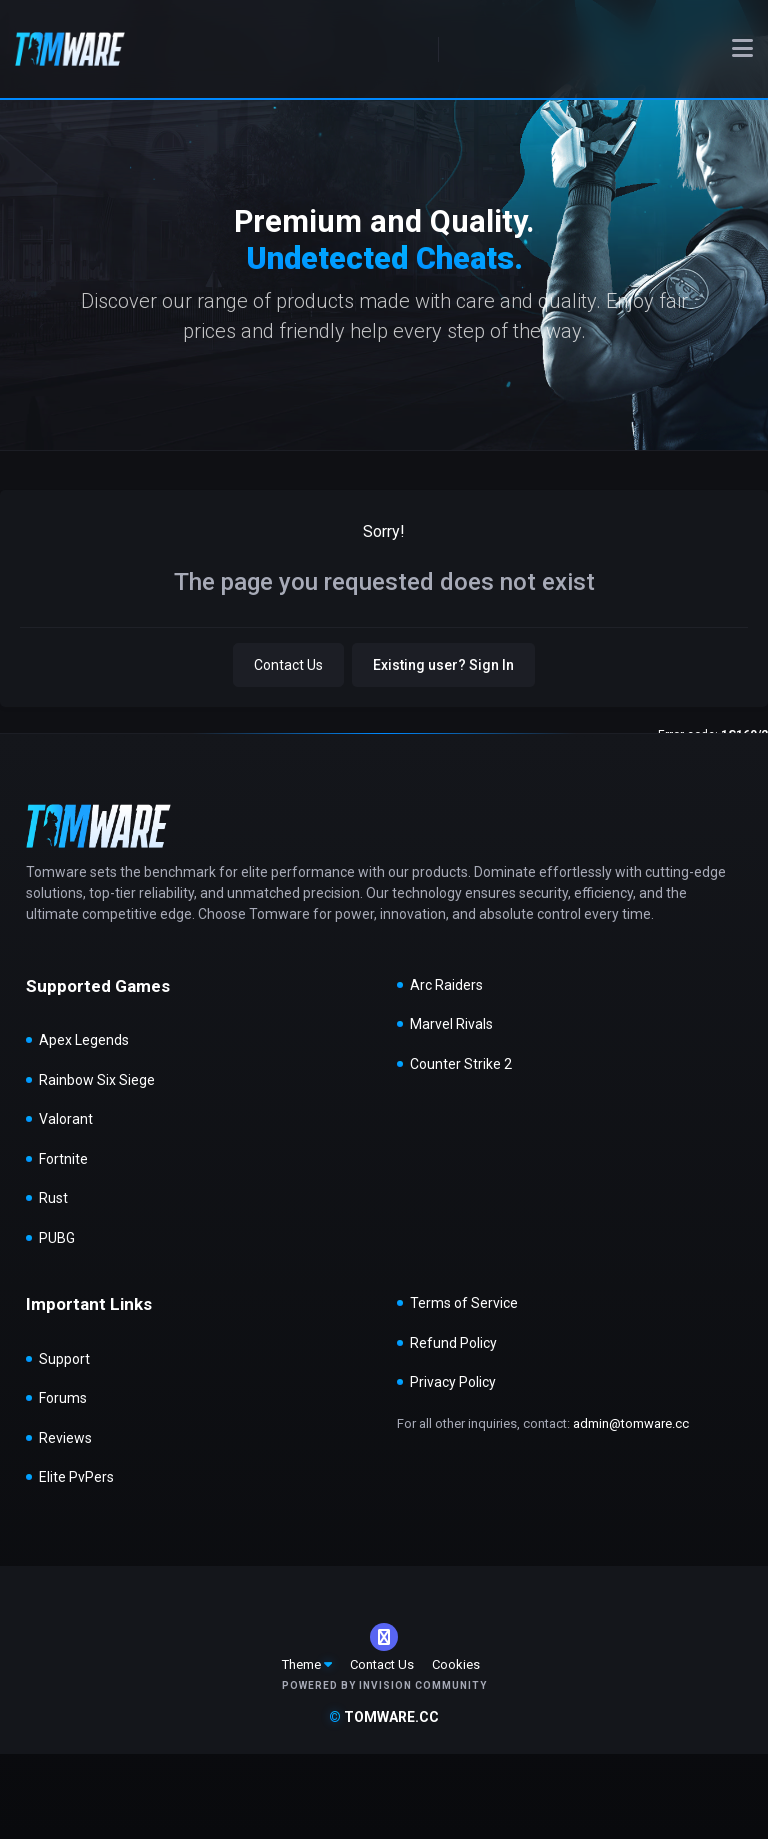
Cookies (456, 1664)
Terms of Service (464, 1303)
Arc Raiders (446, 985)
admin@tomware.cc (631, 1423)
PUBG (57, 1238)
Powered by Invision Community (384, 1685)
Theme (307, 1664)
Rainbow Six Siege (97, 1080)
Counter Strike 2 (461, 1064)
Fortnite (63, 1159)
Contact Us (288, 665)
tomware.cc (384, 1717)
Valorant (66, 1119)
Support (64, 1359)
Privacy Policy (453, 1382)
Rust (53, 1198)
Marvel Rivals (451, 1024)
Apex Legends (84, 1040)
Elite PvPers (76, 1477)
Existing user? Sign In (443, 665)
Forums (63, 1398)
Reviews (65, 1438)
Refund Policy (453, 1343)
